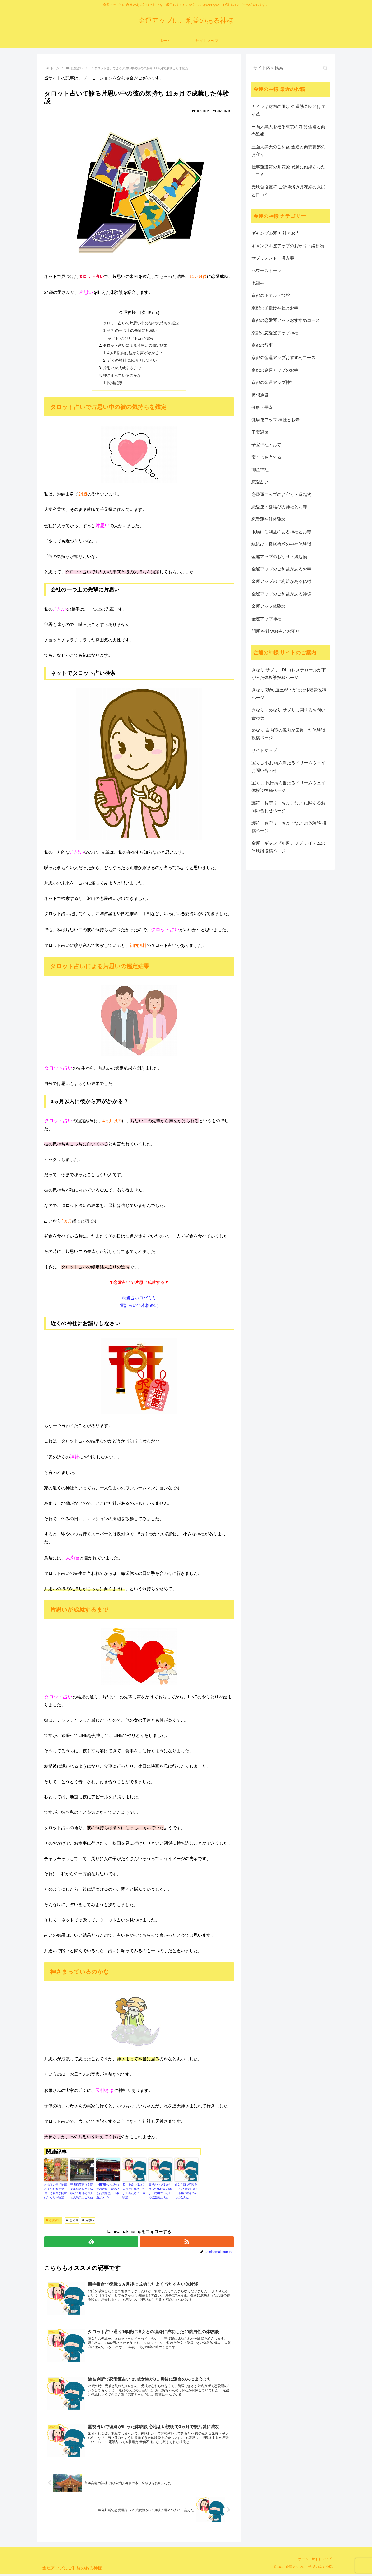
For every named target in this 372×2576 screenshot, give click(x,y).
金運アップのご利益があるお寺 (281, 569)
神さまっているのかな (122, 377)
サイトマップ (264, 750)
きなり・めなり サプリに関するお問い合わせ (288, 714)
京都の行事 (262, 345)
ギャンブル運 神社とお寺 (275, 233)
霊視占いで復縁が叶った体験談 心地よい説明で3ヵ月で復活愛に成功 (160, 2193)
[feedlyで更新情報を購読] (91, 2243)
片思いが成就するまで (122, 369)
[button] (325, 68)
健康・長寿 (262, 407)
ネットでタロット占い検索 (130, 339)
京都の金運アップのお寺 (274, 370)
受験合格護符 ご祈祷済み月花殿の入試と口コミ (288, 191)
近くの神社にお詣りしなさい (132, 362)
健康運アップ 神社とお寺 (275, 419)
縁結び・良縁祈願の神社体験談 (281, 544)
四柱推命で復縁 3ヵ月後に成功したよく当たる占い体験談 (133, 2193)
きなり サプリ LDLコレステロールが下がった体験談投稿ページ (288, 674)
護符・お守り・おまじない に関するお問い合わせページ (288, 807)
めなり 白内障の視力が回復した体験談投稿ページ (288, 734)
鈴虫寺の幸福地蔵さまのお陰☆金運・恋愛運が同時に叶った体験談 (55, 2193)
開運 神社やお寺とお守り (275, 631)
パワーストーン (266, 270)
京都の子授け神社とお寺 (274, 308)
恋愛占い (53, 2222)
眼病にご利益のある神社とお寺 (281, 531)
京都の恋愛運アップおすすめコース (285, 320)
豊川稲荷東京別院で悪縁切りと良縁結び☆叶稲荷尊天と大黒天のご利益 (81, 2193)
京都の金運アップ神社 (272, 382)
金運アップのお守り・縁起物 (279, 556)
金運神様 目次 (132, 312)
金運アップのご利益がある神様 (281, 594)
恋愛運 (72, 2222)
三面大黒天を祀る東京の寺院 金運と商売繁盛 (288, 130)
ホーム (301, 2561)
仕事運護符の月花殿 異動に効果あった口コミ (288, 171)
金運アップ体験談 (268, 606)
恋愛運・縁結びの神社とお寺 (279, 507)
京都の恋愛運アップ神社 (274, 333)
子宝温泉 (260, 432)
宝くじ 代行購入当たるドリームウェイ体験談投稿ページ (288, 787)
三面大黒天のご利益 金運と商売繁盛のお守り (288, 151)
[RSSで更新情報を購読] (187, 2243)
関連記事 (115, 385)
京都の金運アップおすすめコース (283, 357)
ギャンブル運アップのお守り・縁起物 (287, 245)
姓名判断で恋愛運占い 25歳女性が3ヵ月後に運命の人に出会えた (186, 2193)
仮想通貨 (260, 395)
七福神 (257, 283)
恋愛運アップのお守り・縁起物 (281, 494)
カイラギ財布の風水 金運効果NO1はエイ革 (288, 110)
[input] (290, 68)
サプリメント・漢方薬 (272, 258)
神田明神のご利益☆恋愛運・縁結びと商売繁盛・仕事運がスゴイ (107, 2193)
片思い (88, 2222)
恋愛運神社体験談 (268, 519)
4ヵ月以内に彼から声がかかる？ (135, 354)
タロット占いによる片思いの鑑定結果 (135, 346)
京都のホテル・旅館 (270, 295)
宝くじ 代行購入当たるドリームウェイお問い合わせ (288, 766)
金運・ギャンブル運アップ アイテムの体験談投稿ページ (288, 847)
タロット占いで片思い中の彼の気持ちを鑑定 (141, 323)
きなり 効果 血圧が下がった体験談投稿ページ (288, 693)
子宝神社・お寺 (266, 444)
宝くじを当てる (266, 457)
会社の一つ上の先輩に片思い (132, 331)
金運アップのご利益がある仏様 (281, 581)
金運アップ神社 (266, 619)
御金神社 (260, 469)
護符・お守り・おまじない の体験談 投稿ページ (288, 827)
